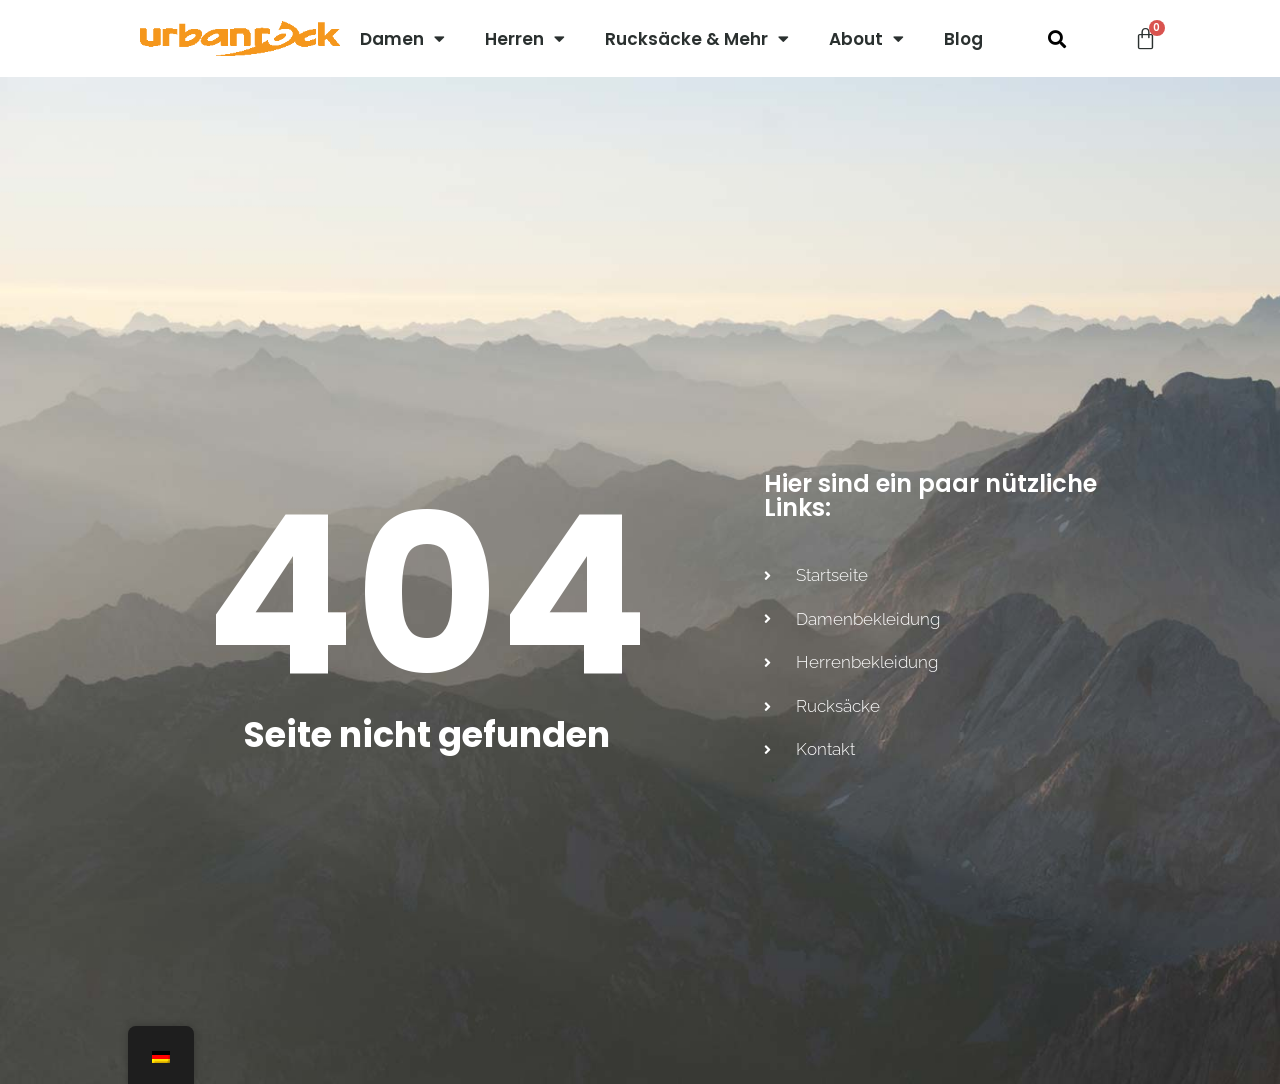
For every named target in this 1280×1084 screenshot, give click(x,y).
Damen (402, 38)
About (866, 38)
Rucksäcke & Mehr (697, 38)
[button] (1056, 38)
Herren (525, 38)
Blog (963, 39)
